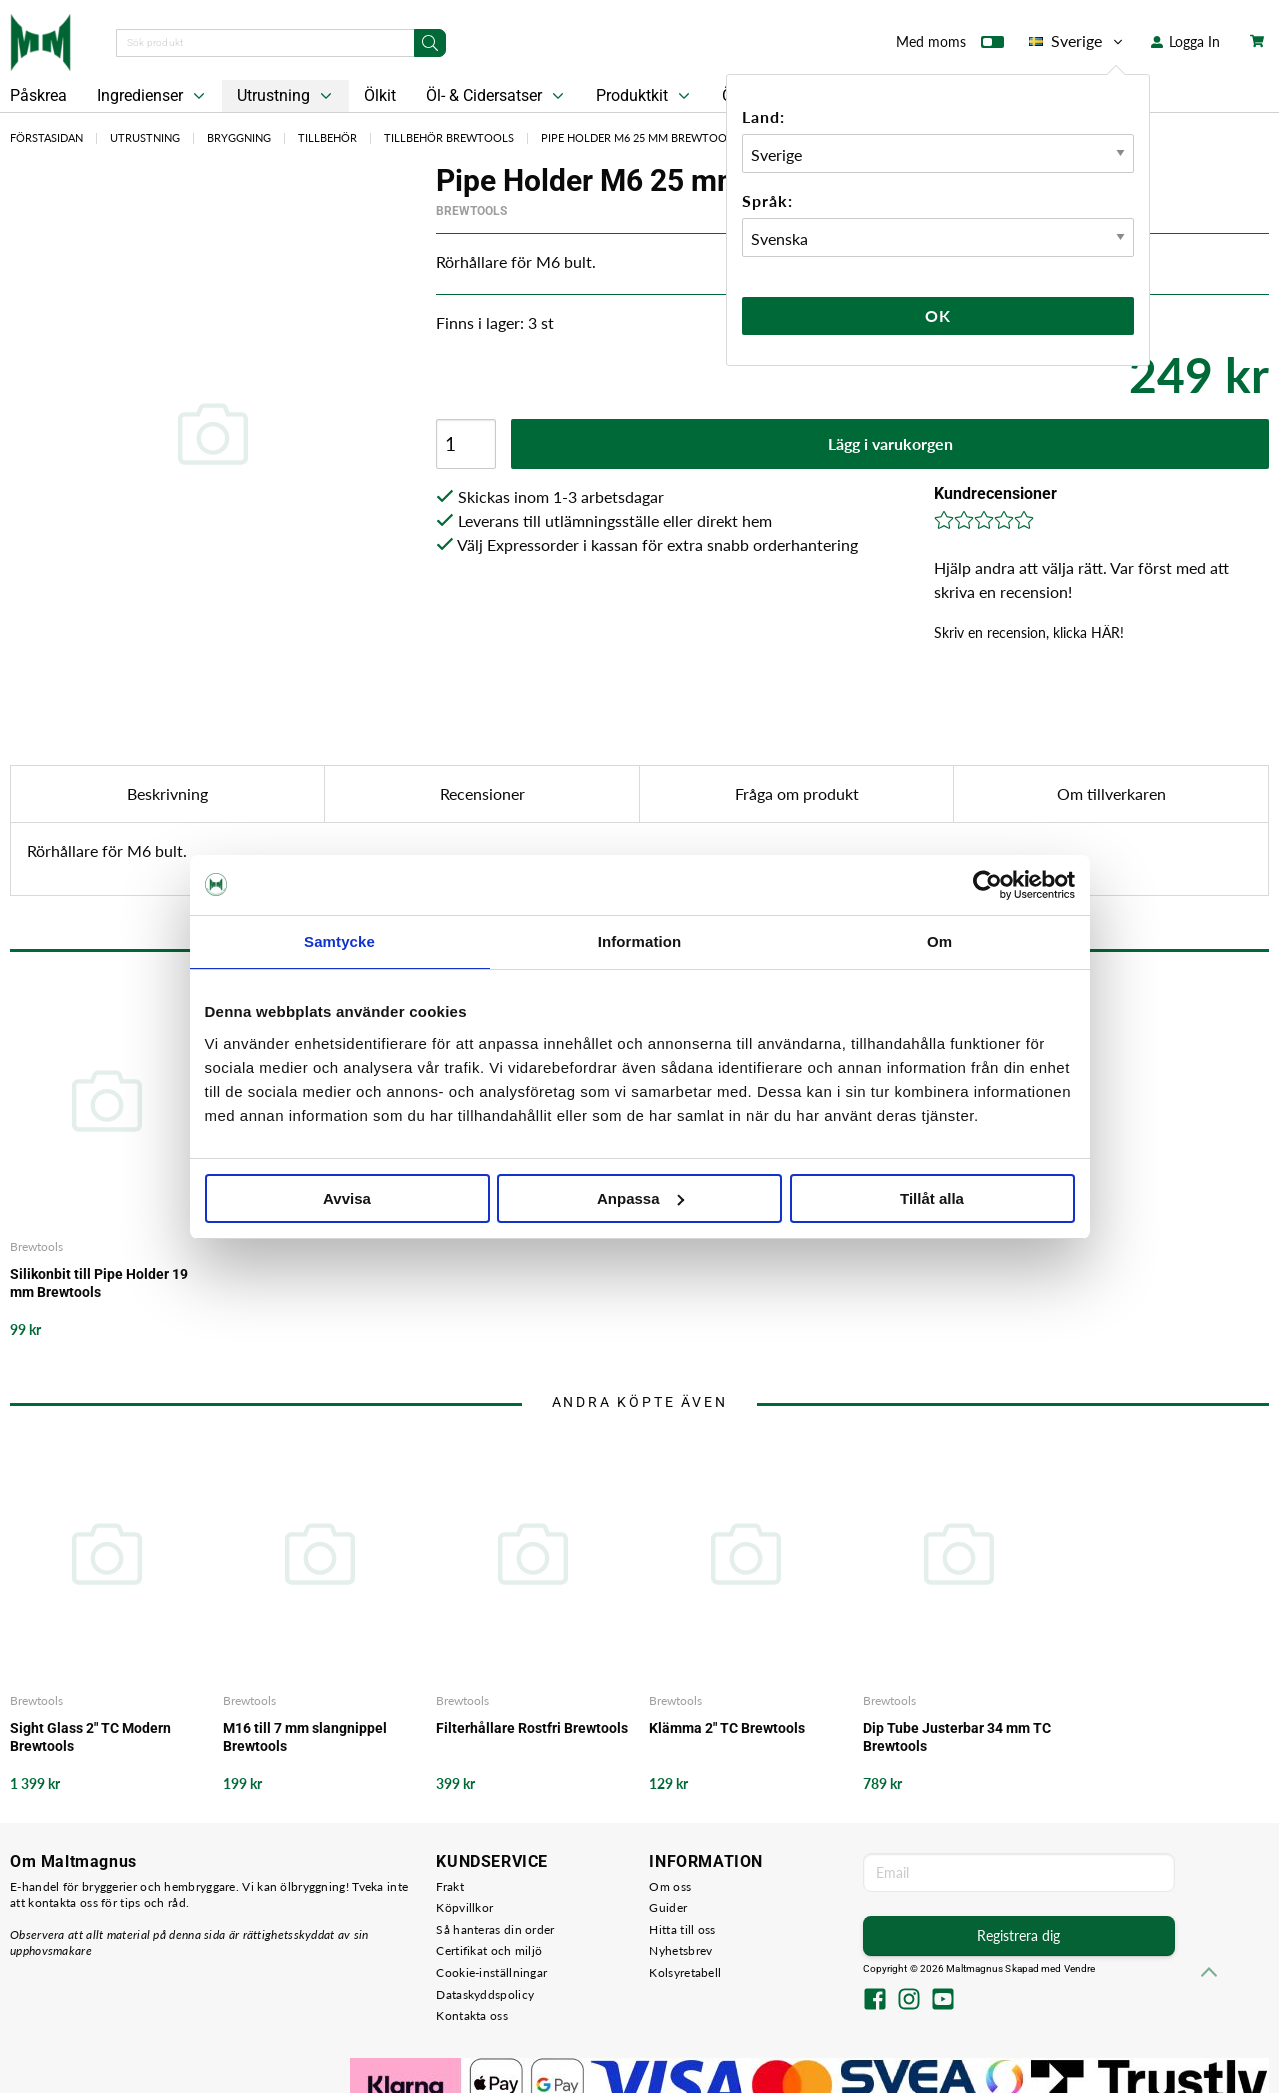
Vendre (1080, 1968)
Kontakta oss (472, 2015)
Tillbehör (327, 137)
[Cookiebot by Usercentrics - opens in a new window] (987, 885)
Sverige (1077, 41)
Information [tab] (640, 941)
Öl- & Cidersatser (497, 96)
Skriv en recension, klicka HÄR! (1029, 632)
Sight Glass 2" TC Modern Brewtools (90, 1737)
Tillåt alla (932, 1198)
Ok (938, 315)
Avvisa (347, 1198)
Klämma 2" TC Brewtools (727, 1728)
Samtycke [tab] (339, 941)
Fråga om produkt (797, 793)
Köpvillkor (464, 1907)
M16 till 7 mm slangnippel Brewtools (305, 1737)
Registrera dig (1018, 1935)
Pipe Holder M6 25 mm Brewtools (640, 137)
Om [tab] (939, 941)
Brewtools (471, 211)
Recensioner (482, 793)
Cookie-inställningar (491, 1972)
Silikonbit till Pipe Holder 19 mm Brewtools (99, 1283)
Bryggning (239, 137)
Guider (668, 1907)
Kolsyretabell (685, 1972)
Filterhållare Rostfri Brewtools (532, 1728)
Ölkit (380, 95)
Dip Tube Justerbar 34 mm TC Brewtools (957, 1737)
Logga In (1185, 41)
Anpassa (640, 1198)
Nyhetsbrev (680, 1950)
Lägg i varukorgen (890, 443)
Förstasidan (46, 137)
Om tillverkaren (1111, 793)
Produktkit (645, 96)
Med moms (950, 46)
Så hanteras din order (495, 1929)
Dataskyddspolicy (485, 1994)
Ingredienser (153, 96)
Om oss (670, 1886)
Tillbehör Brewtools (449, 137)
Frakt (450, 1886)
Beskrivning (167, 793)
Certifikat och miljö (489, 1950)
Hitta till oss (682, 1929)
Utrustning (286, 96)
